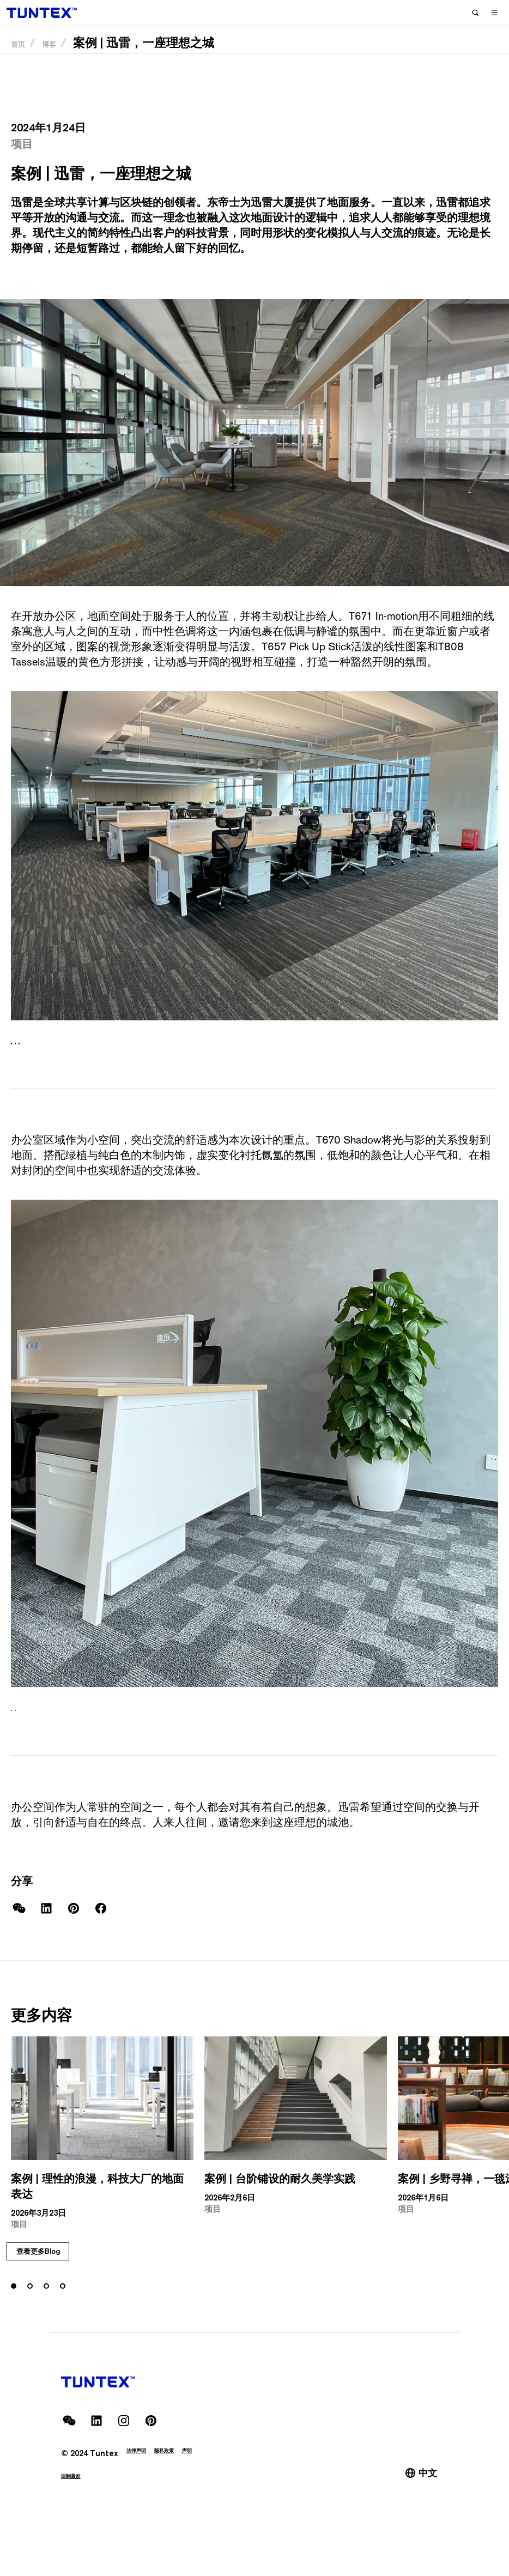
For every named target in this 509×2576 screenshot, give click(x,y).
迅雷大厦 (272, 202)
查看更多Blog (63, 2312)
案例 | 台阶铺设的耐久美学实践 (279, 2194)
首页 (23, 60)
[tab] (13, 1050)
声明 (216, 2491)
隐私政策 (183, 2491)
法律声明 (142, 2491)
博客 (64, 60)
